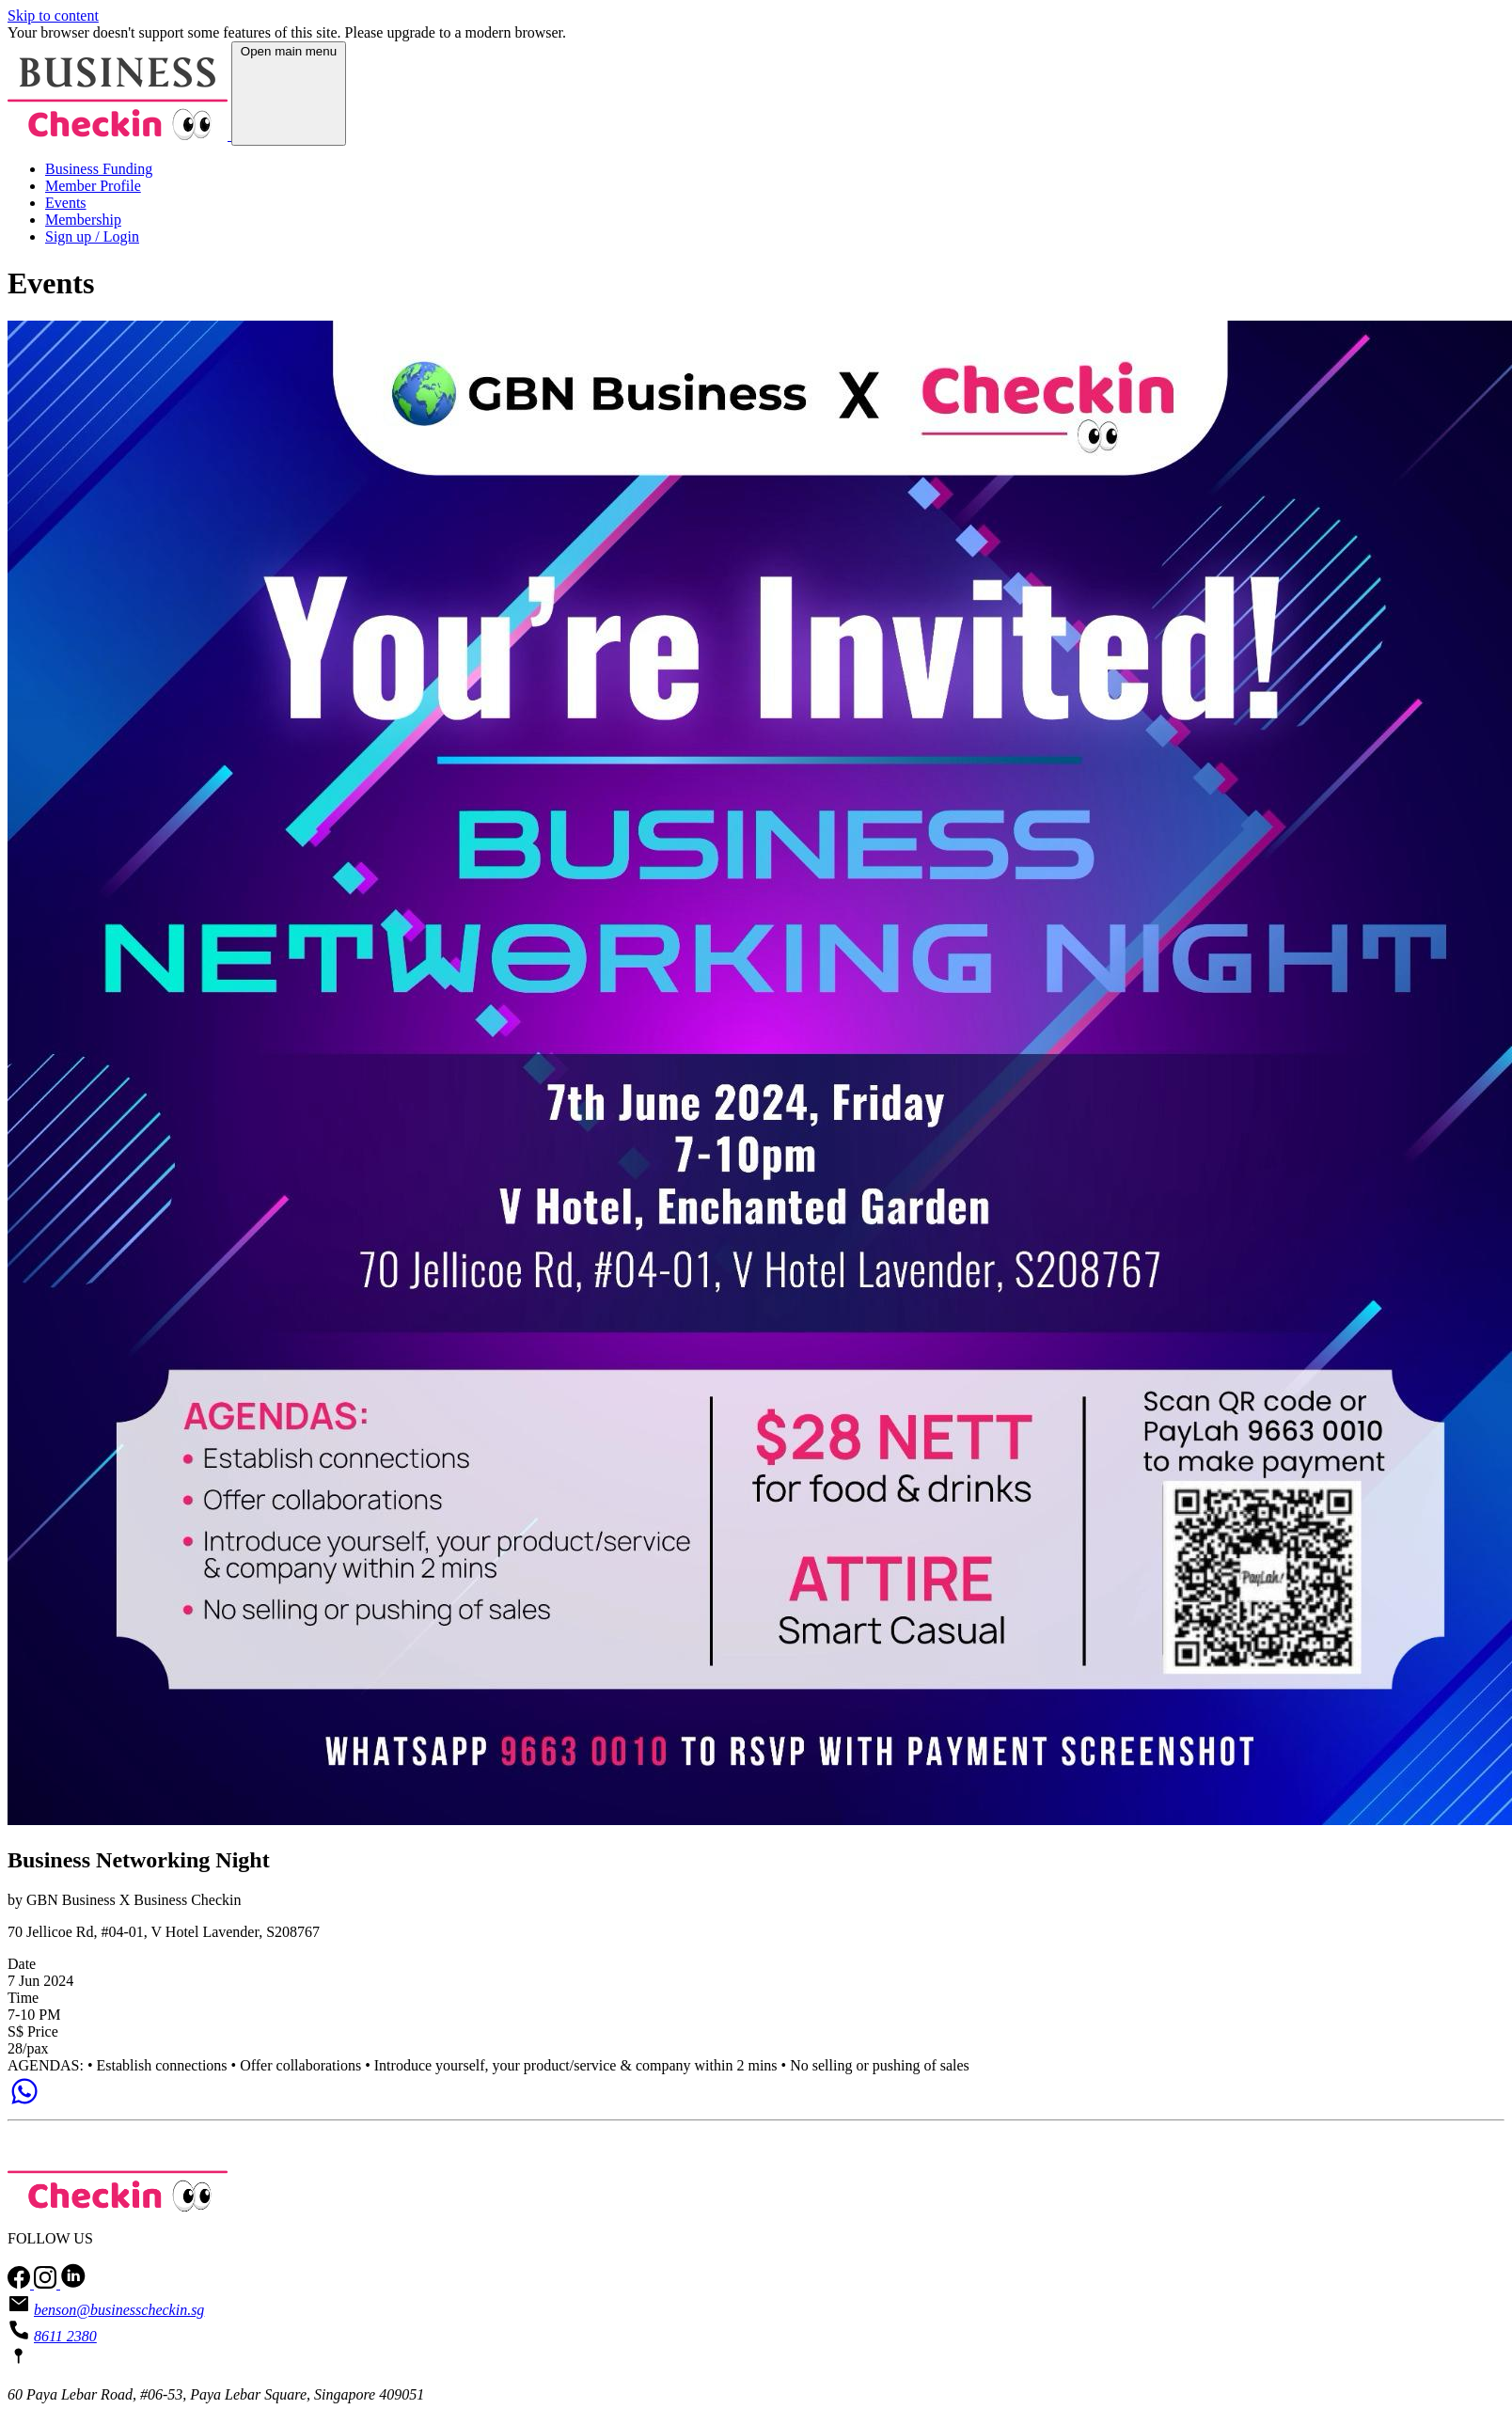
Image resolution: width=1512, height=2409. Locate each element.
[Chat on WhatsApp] (24, 2103)
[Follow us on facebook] (21, 2283)
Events (66, 203)
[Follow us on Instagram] (47, 2283)
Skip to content (53, 16)
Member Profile (93, 186)
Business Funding (98, 169)
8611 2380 (65, 2336)
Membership (83, 220)
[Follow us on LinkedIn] (73, 2283)
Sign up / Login (92, 236)
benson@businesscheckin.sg (119, 2310)
